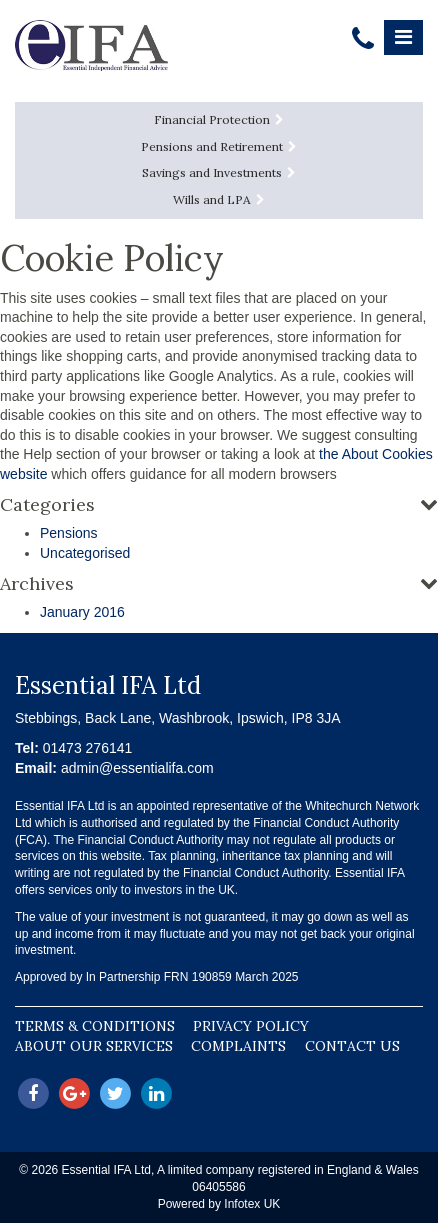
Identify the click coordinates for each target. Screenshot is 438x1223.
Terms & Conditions (95, 1026)
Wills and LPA (219, 199)
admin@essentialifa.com (137, 768)
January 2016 (82, 612)
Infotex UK (252, 1204)
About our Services (94, 1046)
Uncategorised (85, 553)
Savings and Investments (219, 172)
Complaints (238, 1046)
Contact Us (352, 1046)
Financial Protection (219, 119)
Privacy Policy (251, 1026)
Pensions (69, 533)
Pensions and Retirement (219, 146)
